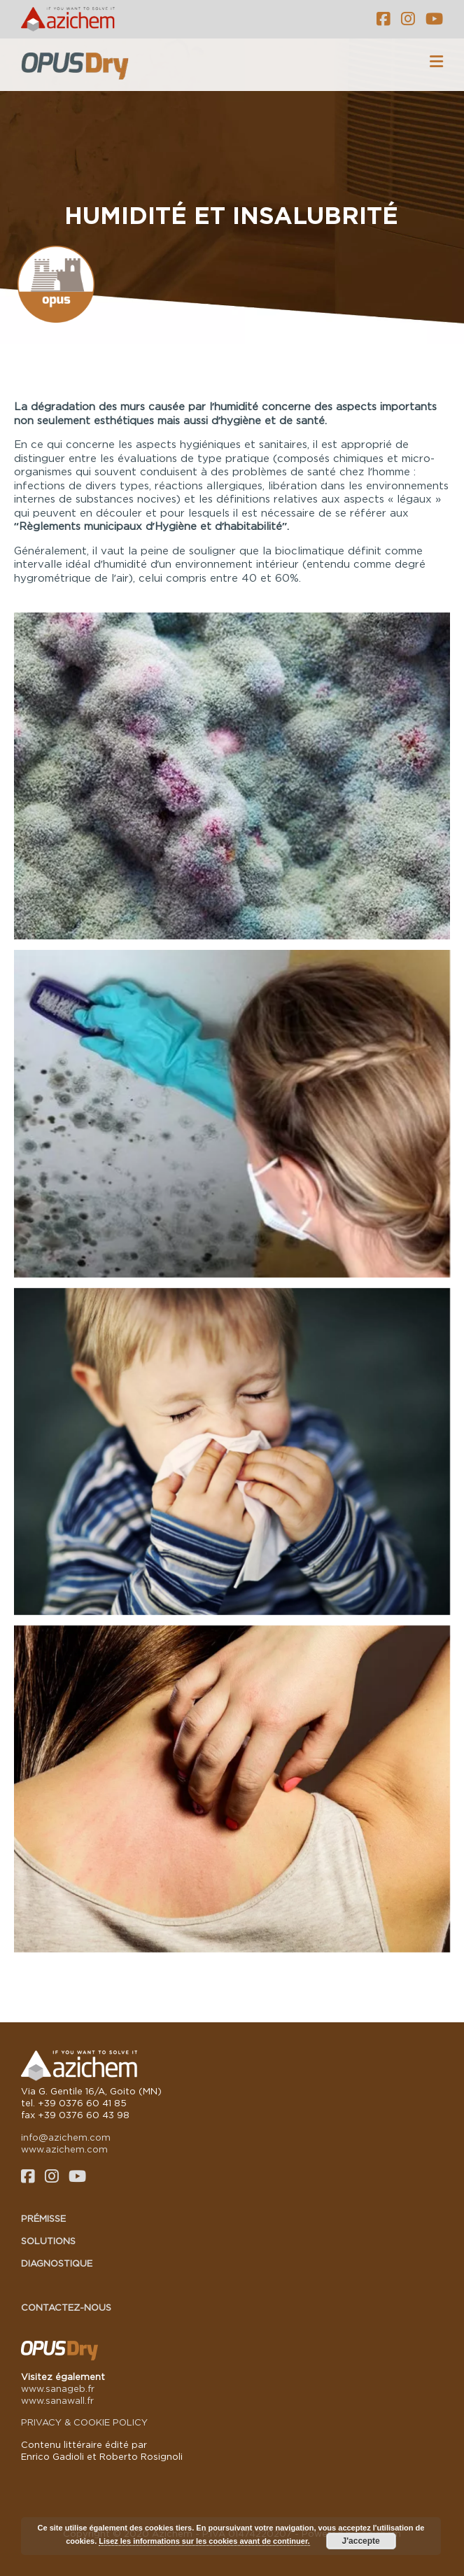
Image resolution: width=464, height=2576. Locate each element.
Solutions (48, 2241)
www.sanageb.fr (57, 2388)
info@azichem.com (66, 2137)
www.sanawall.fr (57, 2400)
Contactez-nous (66, 2307)
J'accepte (361, 2541)
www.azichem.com (64, 2149)
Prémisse (43, 2218)
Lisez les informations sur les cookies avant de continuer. (204, 2541)
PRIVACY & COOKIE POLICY (84, 2422)
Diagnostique (56, 2263)
